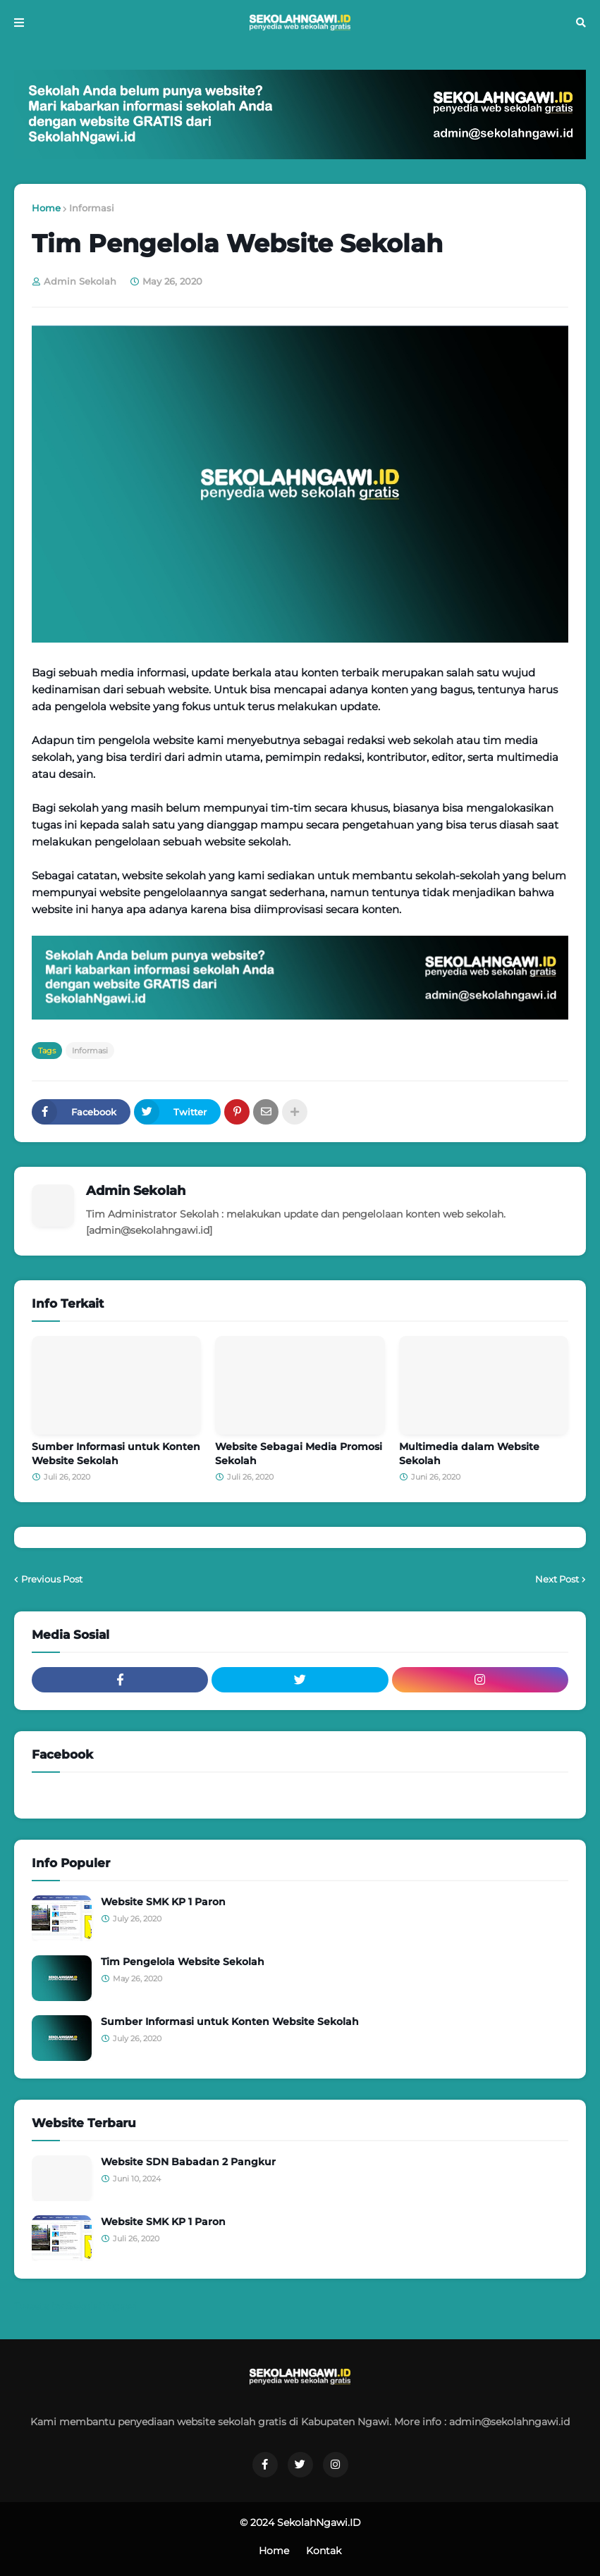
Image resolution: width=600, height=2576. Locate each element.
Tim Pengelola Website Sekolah (182, 1961)
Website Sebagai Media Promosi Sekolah (298, 1453)
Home (46, 207)
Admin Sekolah (135, 1191)
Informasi (91, 207)
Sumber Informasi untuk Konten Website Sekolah (116, 1453)
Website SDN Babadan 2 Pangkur (188, 2161)
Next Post (557, 1579)
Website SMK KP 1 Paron (163, 1901)
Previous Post (51, 1579)
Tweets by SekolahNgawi (75, 2306)
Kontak (323, 2550)
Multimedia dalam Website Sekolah (469, 1453)
